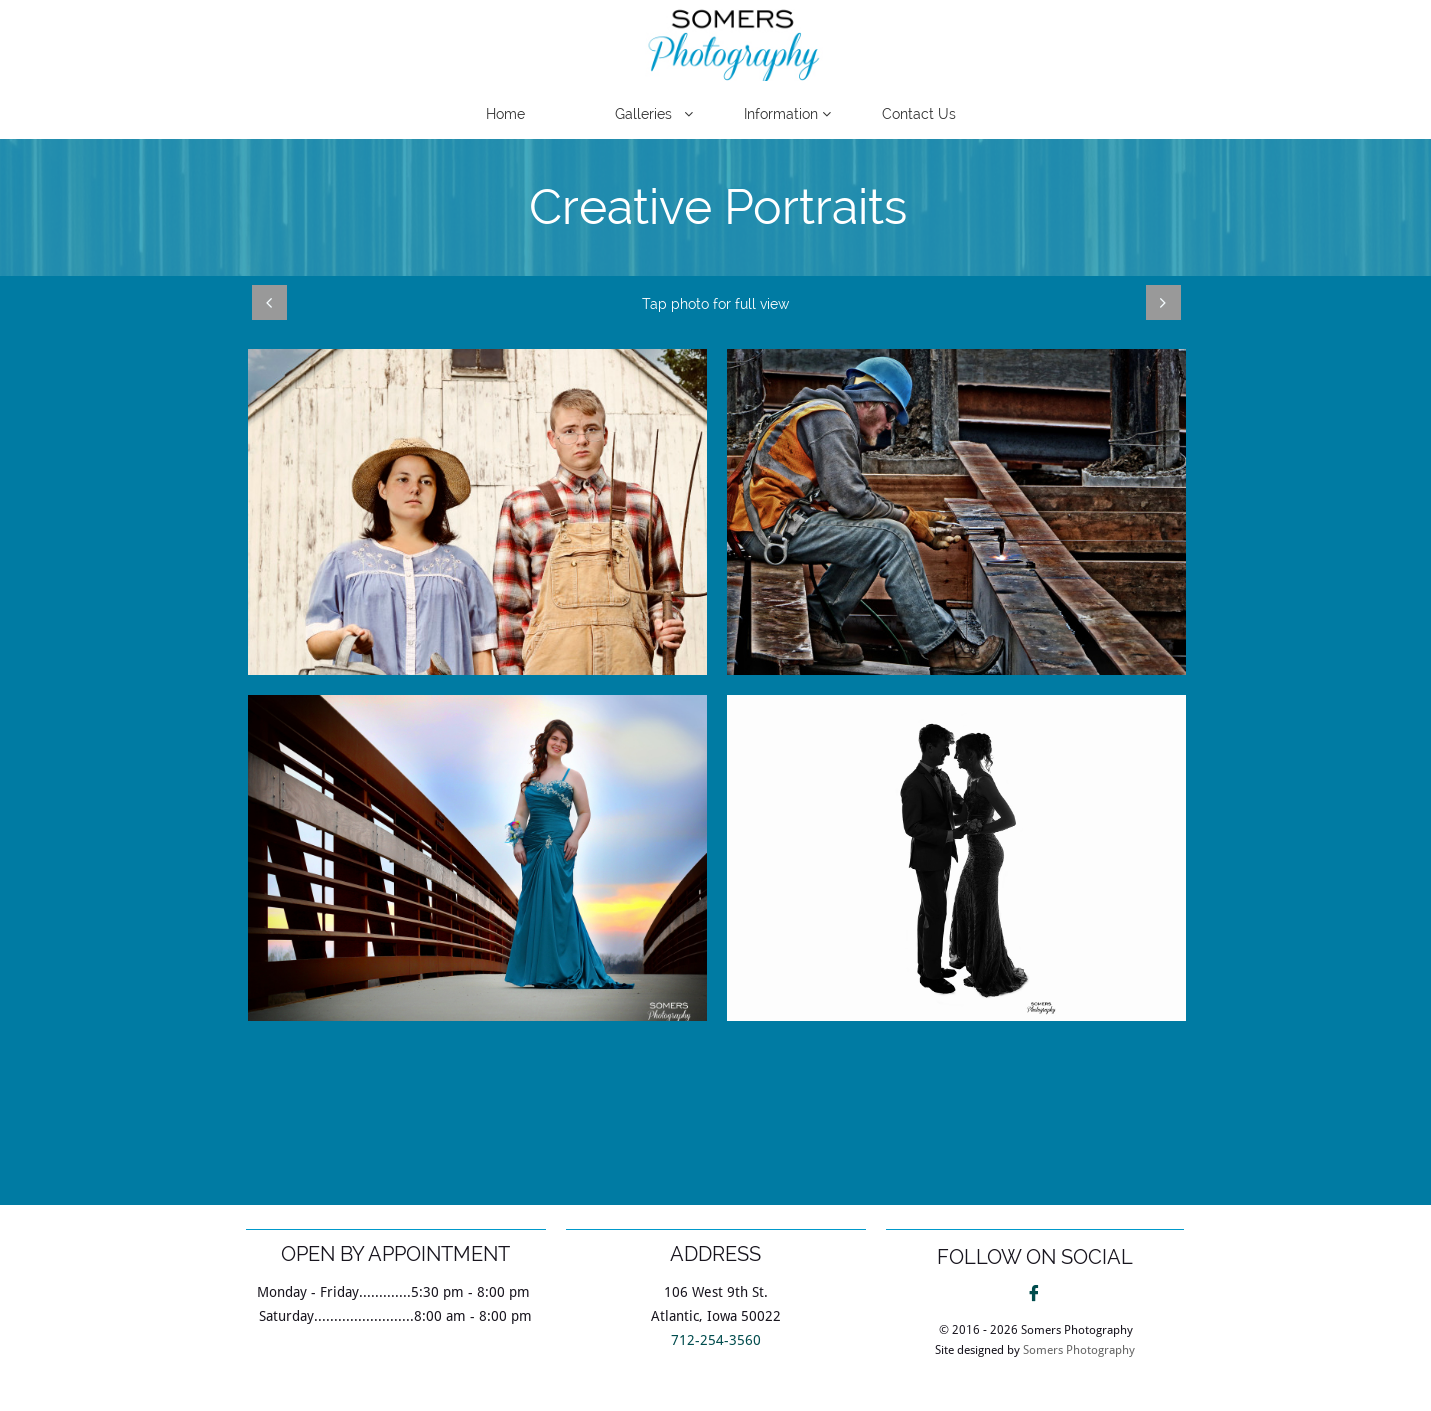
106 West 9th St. (716, 1292)
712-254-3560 (716, 1340)
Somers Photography (1079, 1350)
